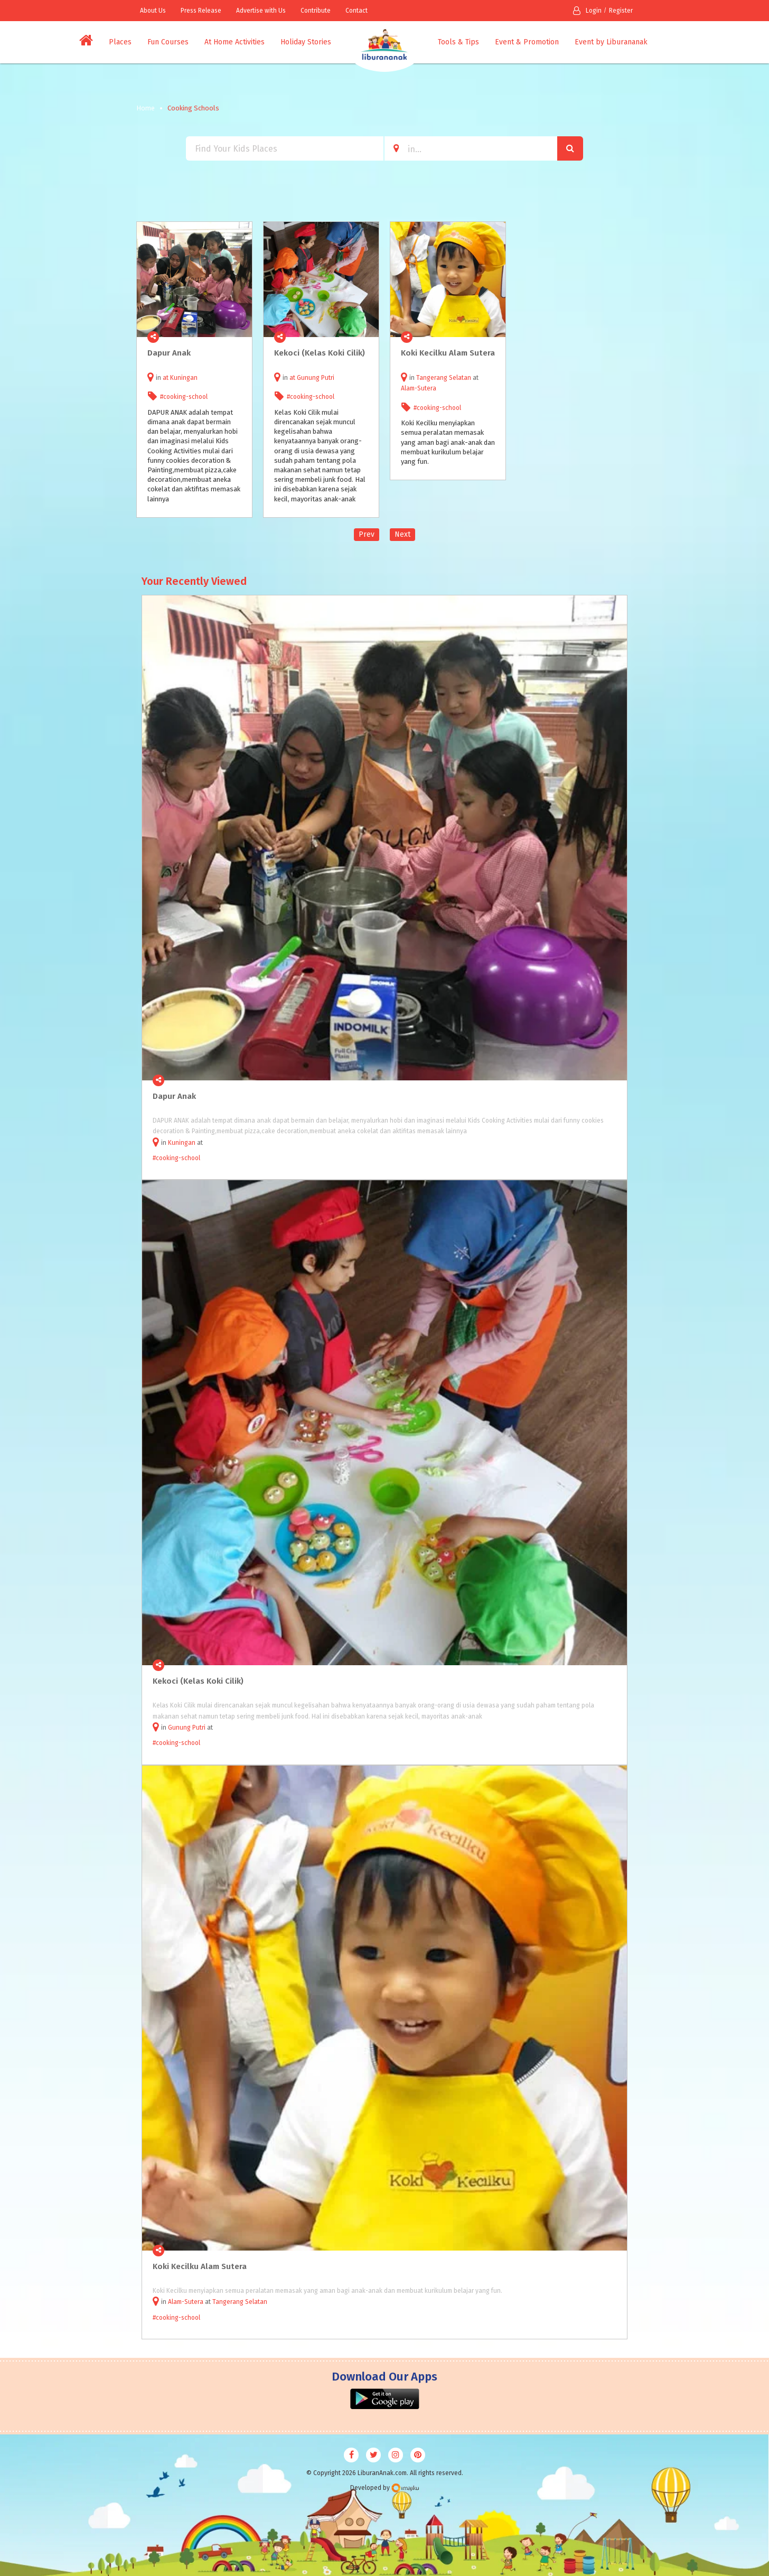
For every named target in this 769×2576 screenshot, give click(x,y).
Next (402, 534)
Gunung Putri (315, 377)
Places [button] (120, 42)
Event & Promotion (527, 42)
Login (587, 10)
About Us (153, 10)
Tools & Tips (458, 42)
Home (145, 108)
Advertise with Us (261, 10)
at (166, 377)
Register (621, 10)
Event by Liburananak (611, 42)
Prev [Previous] (366, 534)
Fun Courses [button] (168, 42)
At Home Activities (234, 42)
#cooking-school (184, 396)
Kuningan (184, 377)
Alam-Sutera (418, 388)
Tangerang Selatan (443, 377)
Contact (356, 10)
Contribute (316, 10)
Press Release (201, 10)
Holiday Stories (305, 42)
